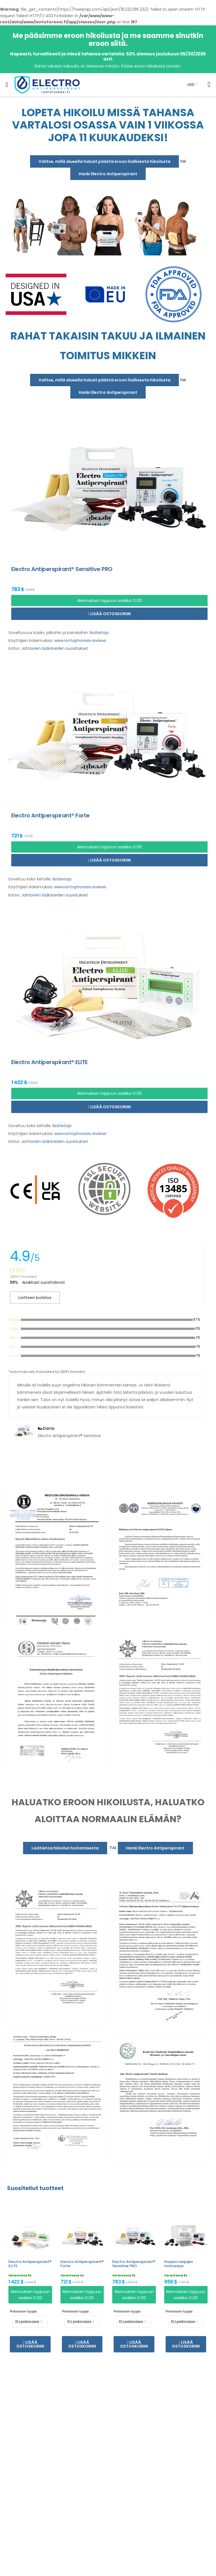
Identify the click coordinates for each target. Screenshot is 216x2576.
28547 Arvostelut (23, 1276)
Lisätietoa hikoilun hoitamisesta (65, 1848)
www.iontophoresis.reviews (80, 640)
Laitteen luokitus (34, 1297)
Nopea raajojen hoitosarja (178, 2264)
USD (190, 84)
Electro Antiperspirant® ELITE (29, 2264)
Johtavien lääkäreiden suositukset (54, 648)
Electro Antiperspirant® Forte (82, 2264)
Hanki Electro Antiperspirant (108, 174)
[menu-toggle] (7, 84)
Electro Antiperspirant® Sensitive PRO (133, 2264)
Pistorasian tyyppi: (23, 2311)
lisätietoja (99, 632)
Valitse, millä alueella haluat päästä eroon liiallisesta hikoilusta (104, 161)
